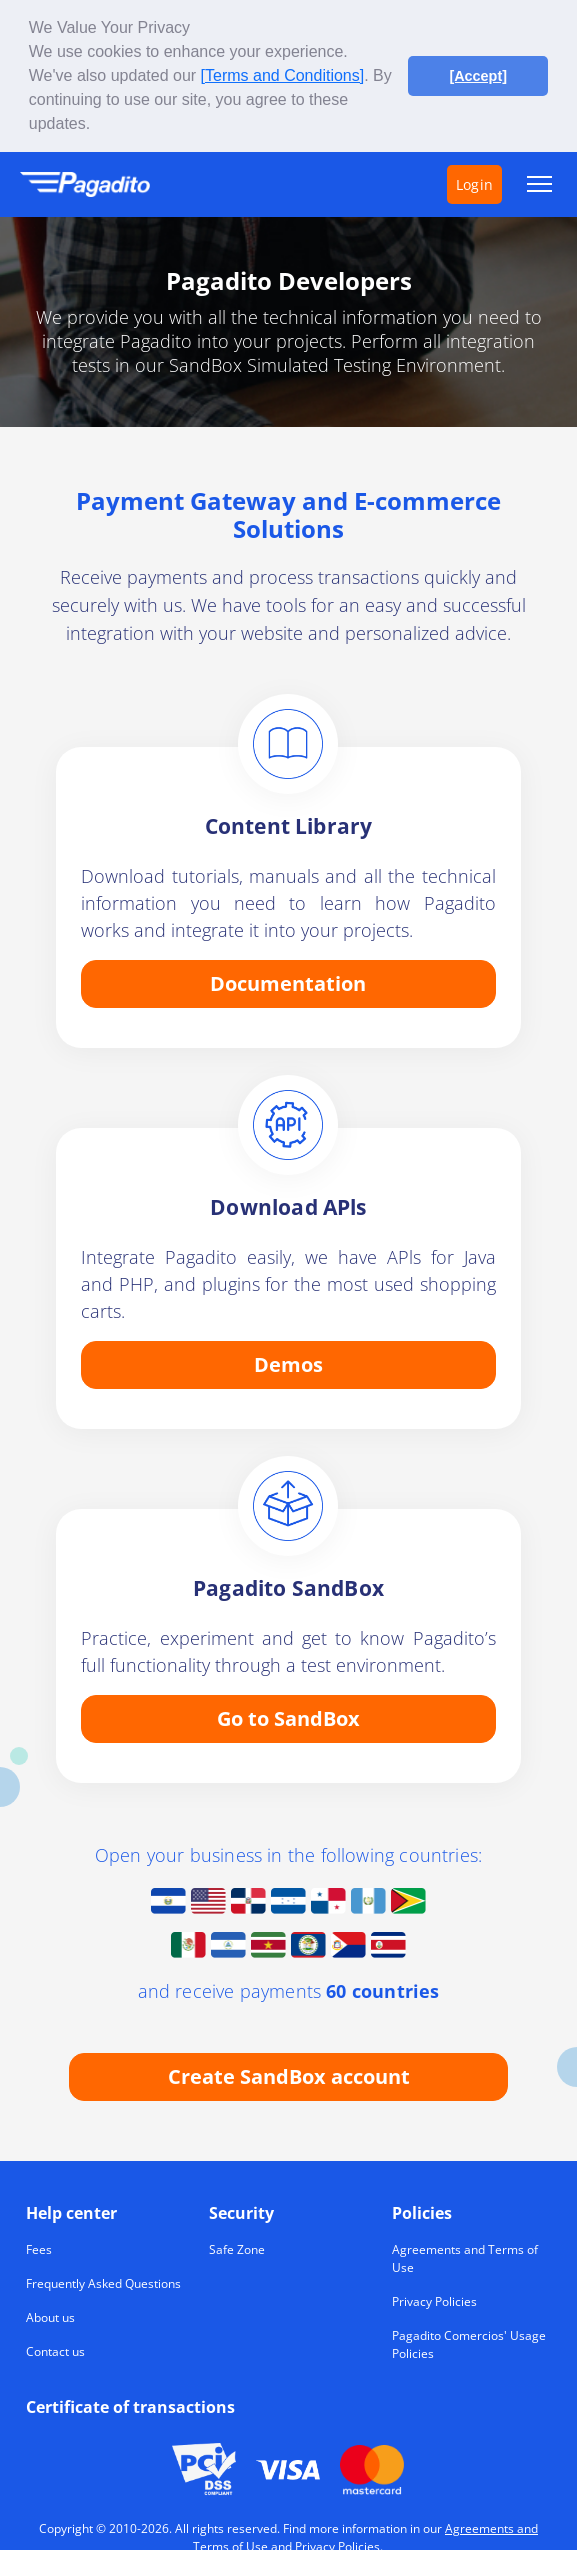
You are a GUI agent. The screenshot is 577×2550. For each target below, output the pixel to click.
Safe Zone (237, 2248)
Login (474, 182)
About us (50, 2316)
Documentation (288, 982)
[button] (98, 126)
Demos (288, 1363)
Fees (39, 2248)
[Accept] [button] (478, 76)
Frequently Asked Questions (103, 2282)
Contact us (55, 2350)
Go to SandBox (288, 1717)
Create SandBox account (289, 2075)
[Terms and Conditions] (283, 75)
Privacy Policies (434, 2300)
